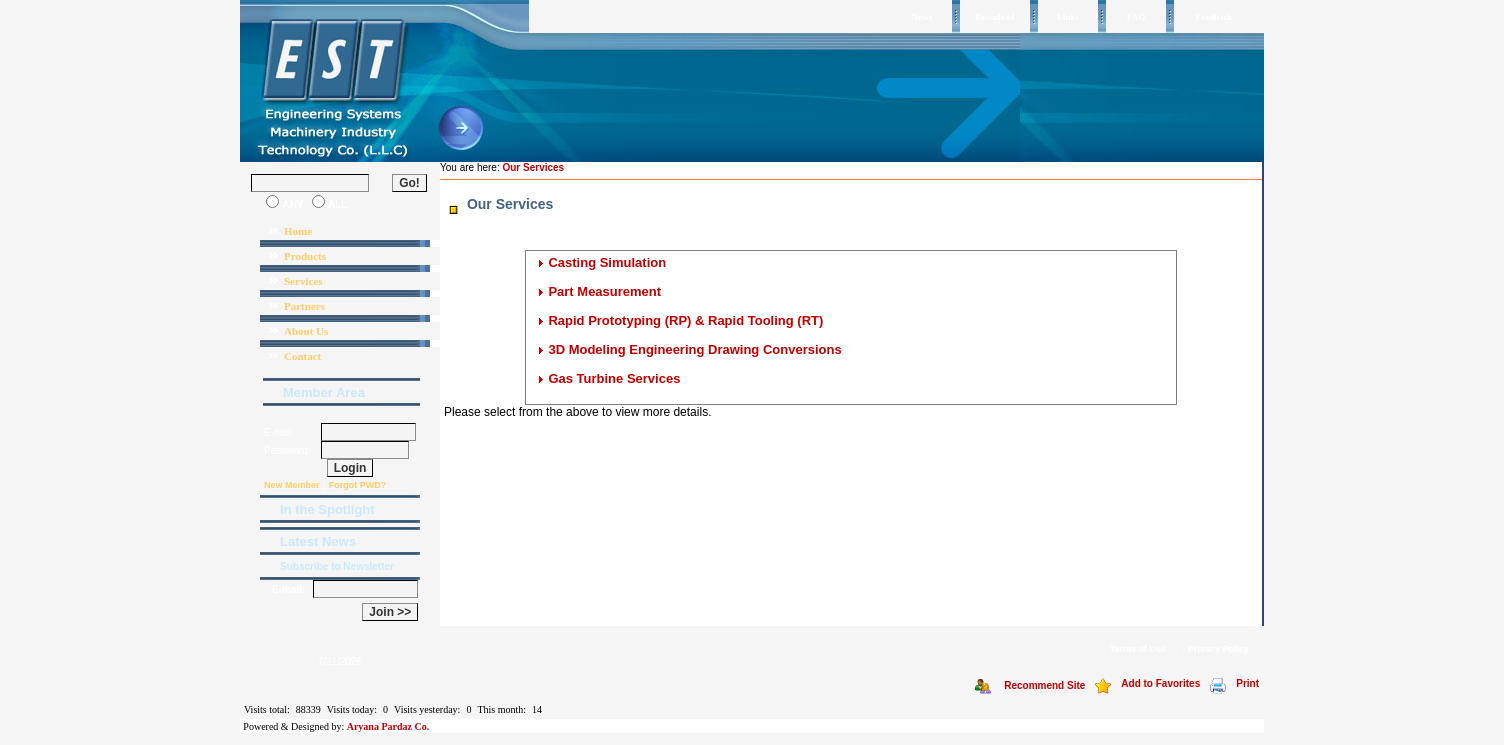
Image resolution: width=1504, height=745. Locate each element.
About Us (306, 331)
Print (1247, 683)
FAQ (1136, 17)
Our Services (533, 167)
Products (305, 256)
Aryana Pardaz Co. (388, 726)
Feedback (1214, 17)
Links (1068, 17)
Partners (304, 306)
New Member (292, 485)
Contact (302, 356)
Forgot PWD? (358, 485)
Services (303, 281)
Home (298, 231)
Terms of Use (1138, 649)
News (922, 17)
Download (994, 17)
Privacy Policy (1218, 649)
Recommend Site (1044, 685)
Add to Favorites (1160, 683)
